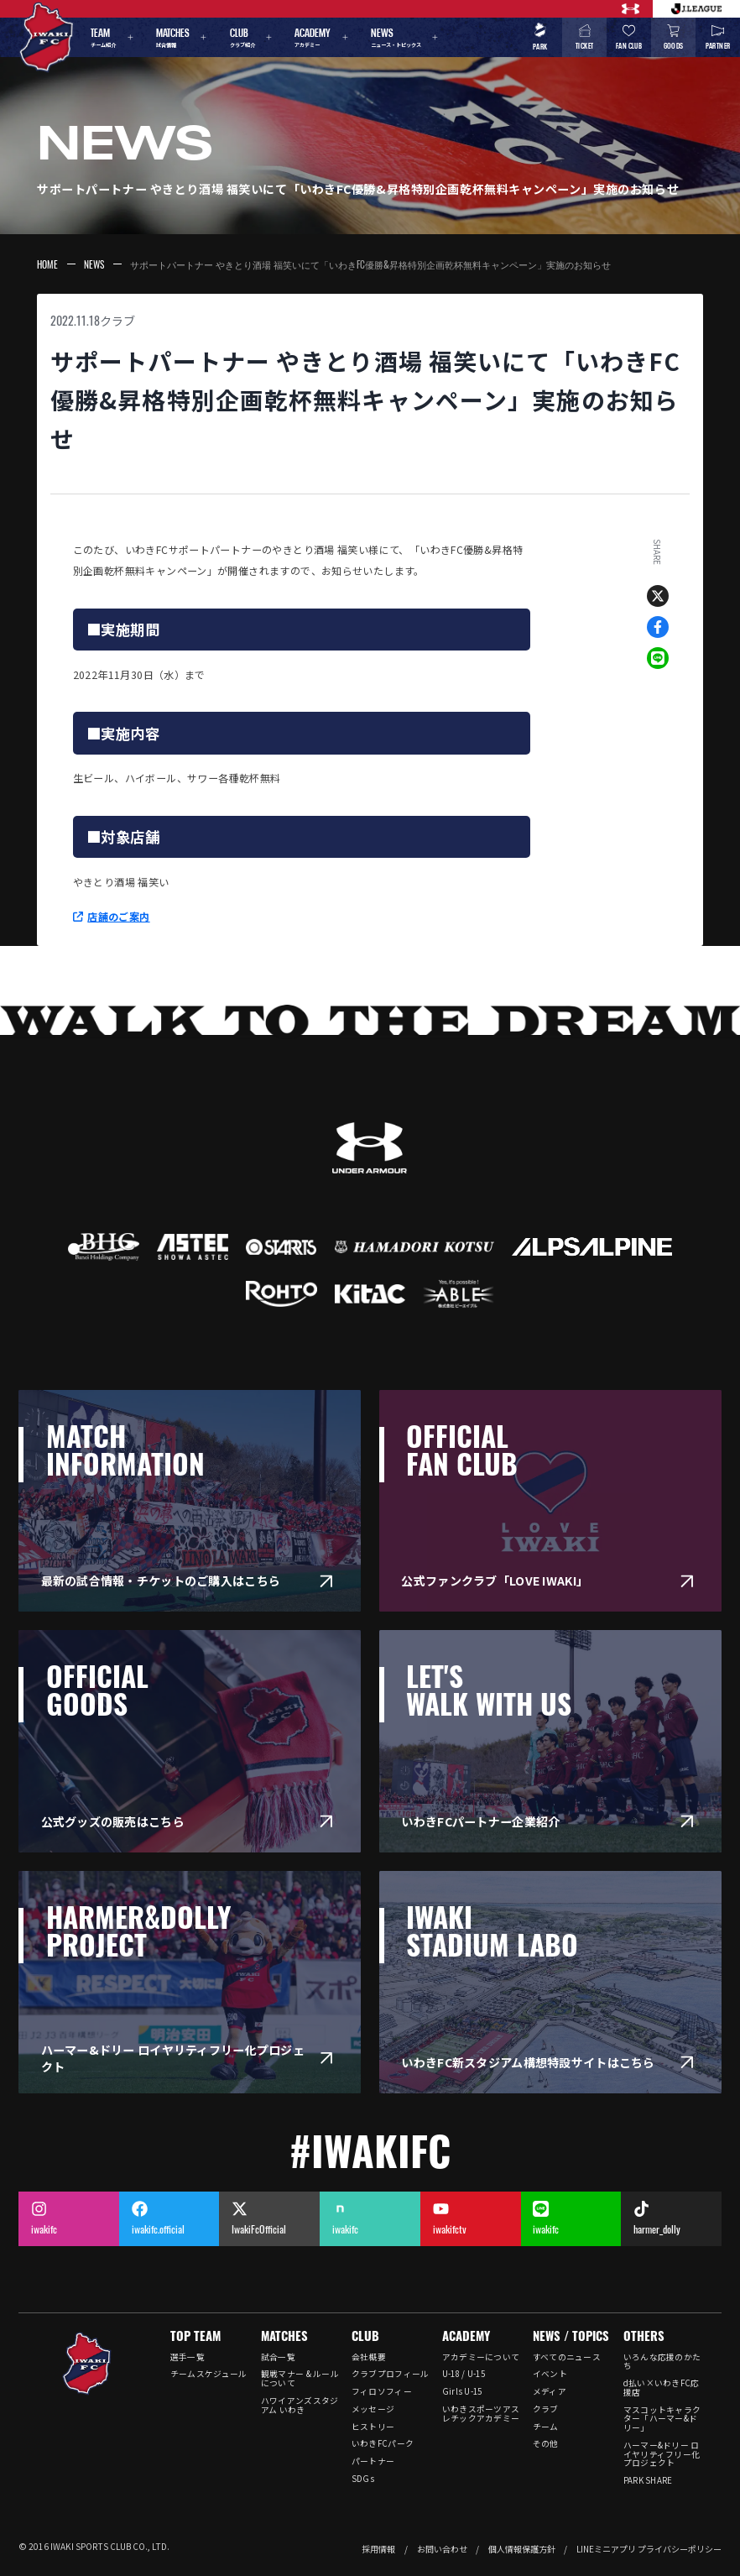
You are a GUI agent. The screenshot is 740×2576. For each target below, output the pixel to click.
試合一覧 (278, 2357)
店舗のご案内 (118, 916)
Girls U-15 (462, 2391)
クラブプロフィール (391, 2374)
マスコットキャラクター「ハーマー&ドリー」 (662, 2418)
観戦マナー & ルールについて (300, 2378)
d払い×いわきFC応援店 (661, 2387)
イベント (550, 2374)
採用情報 (378, 2548)
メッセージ (373, 2409)
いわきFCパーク (383, 2443)
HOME (47, 264)
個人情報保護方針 (521, 2548)
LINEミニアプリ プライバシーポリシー (649, 2548)
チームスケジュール (209, 2374)
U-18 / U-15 (463, 2374)
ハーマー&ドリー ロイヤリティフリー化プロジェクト (662, 2454)
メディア (549, 2391)
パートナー (373, 2461)
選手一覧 (187, 2357)
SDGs (363, 2479)
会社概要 (369, 2357)
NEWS (94, 264)
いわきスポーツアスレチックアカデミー (481, 2413)
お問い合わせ (442, 2548)
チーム (546, 2426)
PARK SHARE (648, 2480)
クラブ (117, 320)
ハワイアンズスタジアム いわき (300, 2405)
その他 (546, 2443)
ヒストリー (373, 2426)
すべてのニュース (567, 2357)
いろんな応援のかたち (662, 2361)
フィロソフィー (382, 2391)
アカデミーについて (481, 2357)
